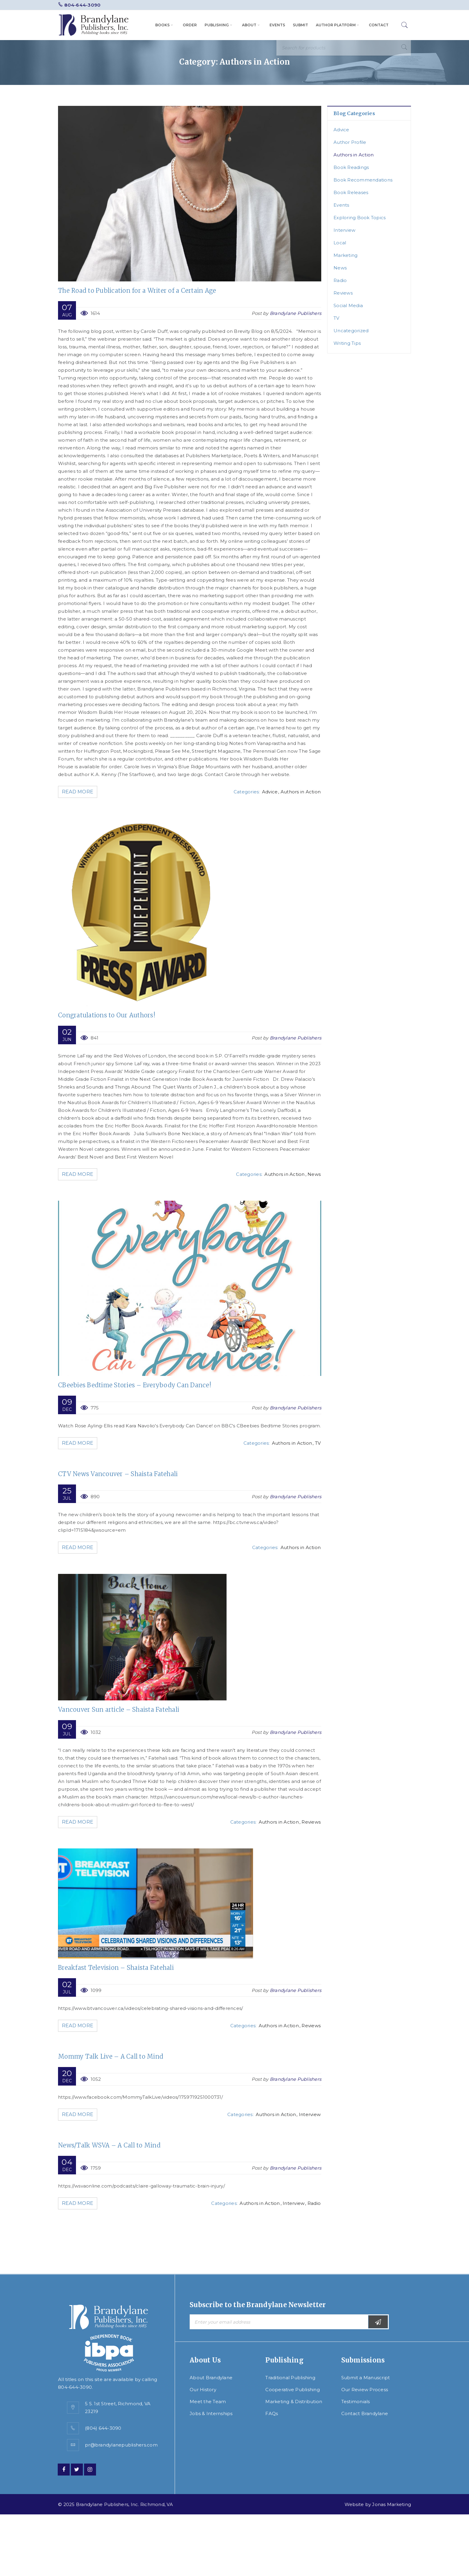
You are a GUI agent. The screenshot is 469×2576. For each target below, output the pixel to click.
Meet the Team (208, 2401)
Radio (314, 2203)
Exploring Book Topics (360, 217)
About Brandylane (211, 2377)
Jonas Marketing (391, 2504)
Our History (203, 2389)
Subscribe (378, 2322)
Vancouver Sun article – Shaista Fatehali (118, 1709)
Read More (78, 792)
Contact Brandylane (364, 2413)
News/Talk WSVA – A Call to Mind (109, 2145)
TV (318, 1443)
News (314, 1174)
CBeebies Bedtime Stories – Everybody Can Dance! (134, 1385)
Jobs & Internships (211, 2413)
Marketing (345, 255)
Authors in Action (301, 792)
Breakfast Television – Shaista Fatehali (116, 1967)
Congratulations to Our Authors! (106, 1015)
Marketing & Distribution (293, 2401)
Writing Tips (347, 343)
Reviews (311, 1822)
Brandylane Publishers (295, 313)
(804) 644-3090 (103, 2428)
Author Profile (350, 142)
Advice (270, 792)
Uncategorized (351, 330)
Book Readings (351, 167)
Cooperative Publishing (292, 2389)
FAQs (271, 2413)
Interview (310, 2114)
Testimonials (355, 2401)
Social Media (348, 305)
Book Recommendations (363, 180)
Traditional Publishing (290, 2377)
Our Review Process (364, 2389)
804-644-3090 (82, 5)
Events (341, 205)
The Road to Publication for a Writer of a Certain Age (137, 290)
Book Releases (351, 192)
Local (340, 243)
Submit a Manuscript (365, 2377)
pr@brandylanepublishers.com (121, 2445)
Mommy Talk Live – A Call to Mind (110, 2056)
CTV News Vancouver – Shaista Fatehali (118, 1474)
